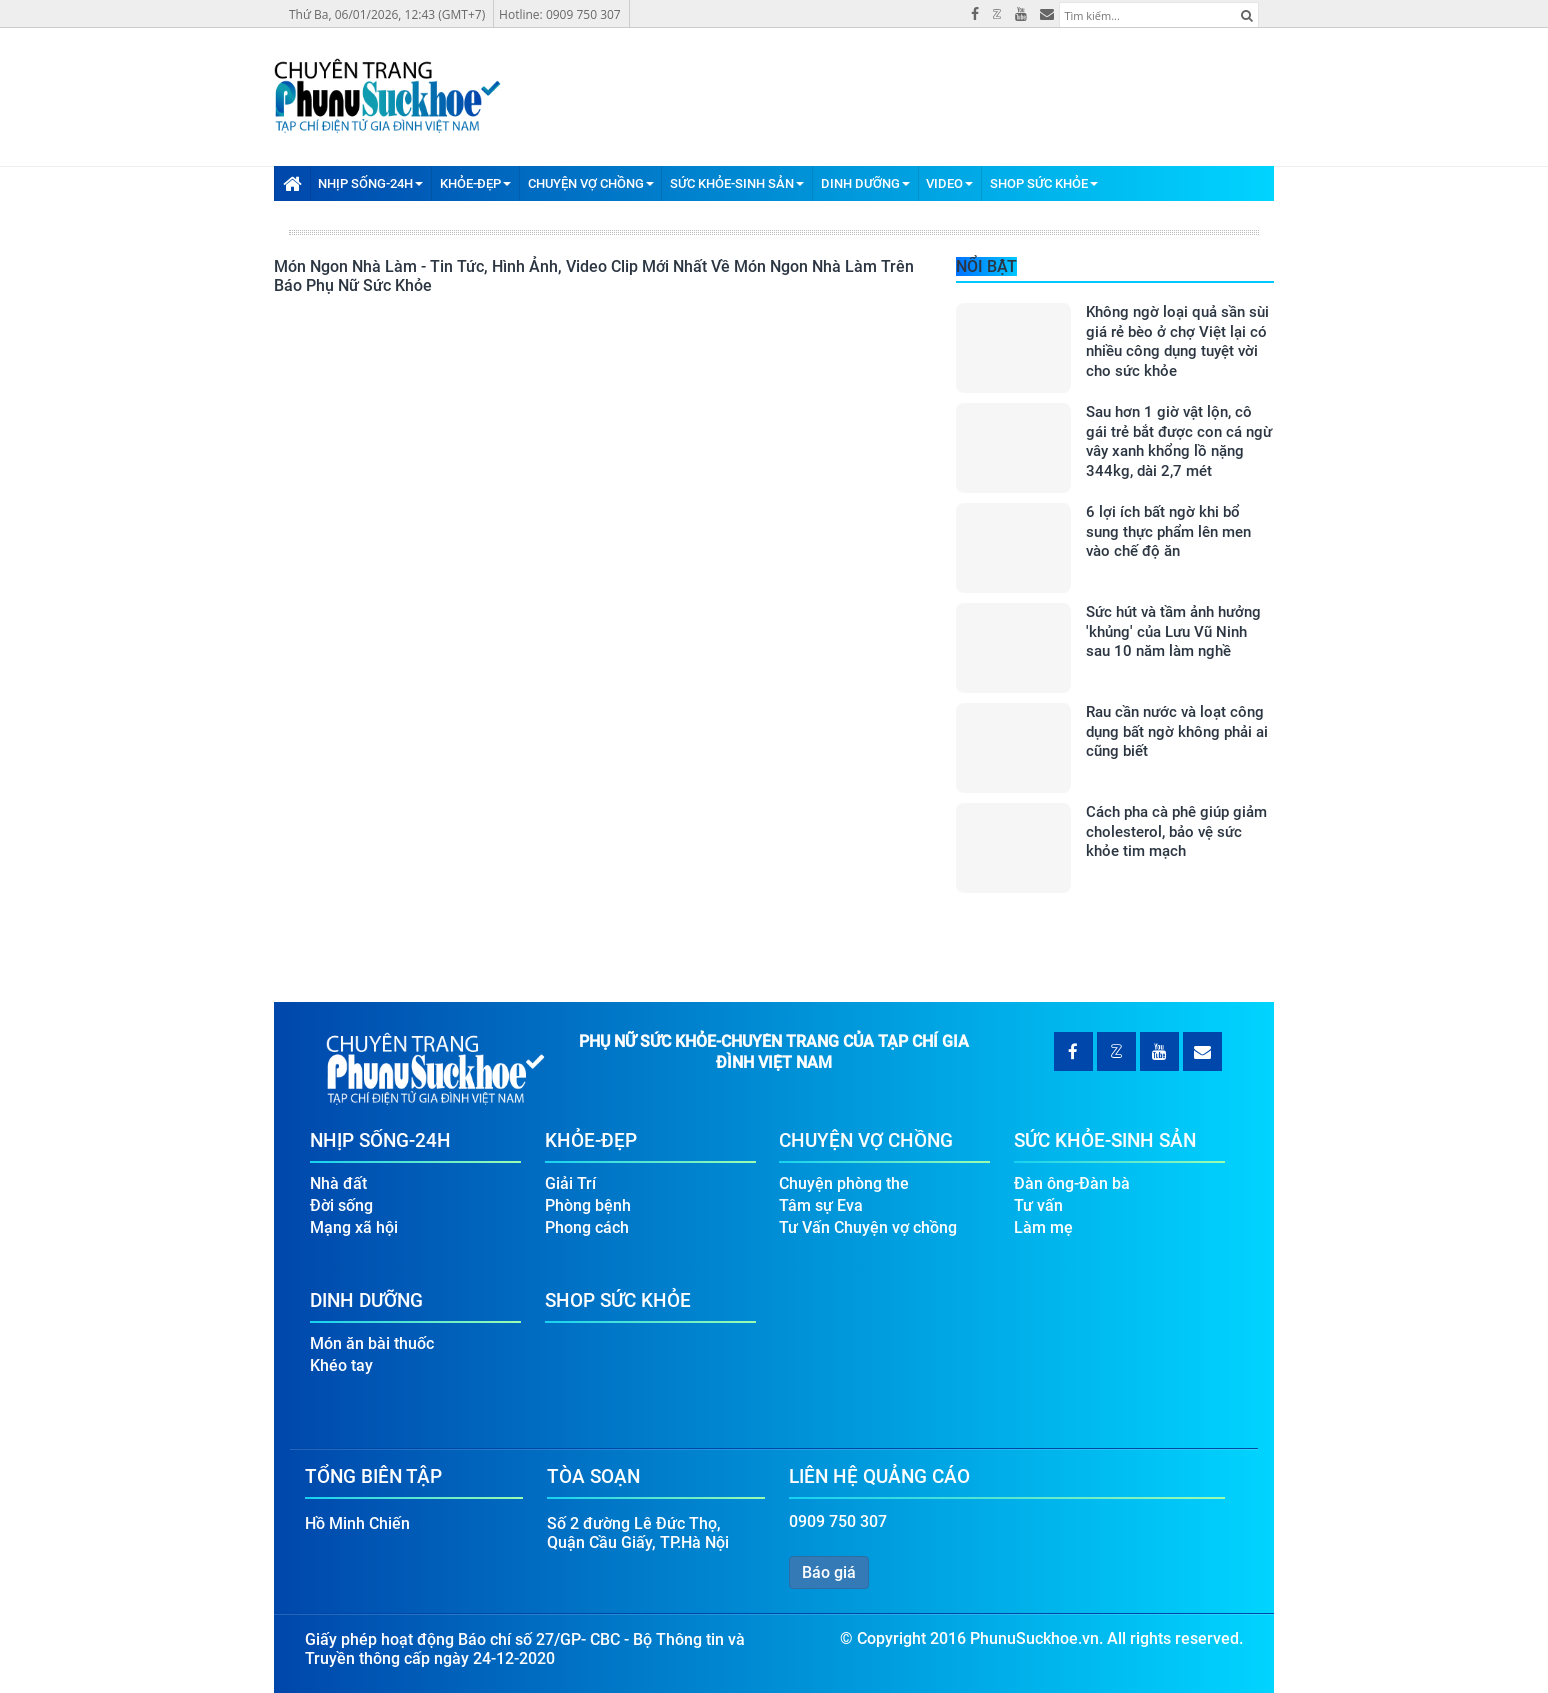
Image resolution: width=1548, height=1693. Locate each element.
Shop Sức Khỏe (1044, 183)
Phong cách (587, 1227)
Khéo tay (341, 1365)
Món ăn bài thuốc (372, 1343)
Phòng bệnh (588, 1205)
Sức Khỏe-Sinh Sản (737, 183)
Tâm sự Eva (821, 1205)
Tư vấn (1038, 1205)
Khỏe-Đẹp (475, 183)
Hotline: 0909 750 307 (560, 14)
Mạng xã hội (354, 1227)
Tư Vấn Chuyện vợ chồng (868, 1227)
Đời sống (341, 1205)
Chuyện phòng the (844, 1183)
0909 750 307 (838, 1521)
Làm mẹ (1043, 1227)
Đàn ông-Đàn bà (1072, 1183)
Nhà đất (338, 1183)
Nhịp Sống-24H (370, 183)
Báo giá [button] (829, 1572)
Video (949, 183)
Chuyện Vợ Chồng (591, 183)
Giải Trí (570, 1183)
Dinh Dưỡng (865, 183)
